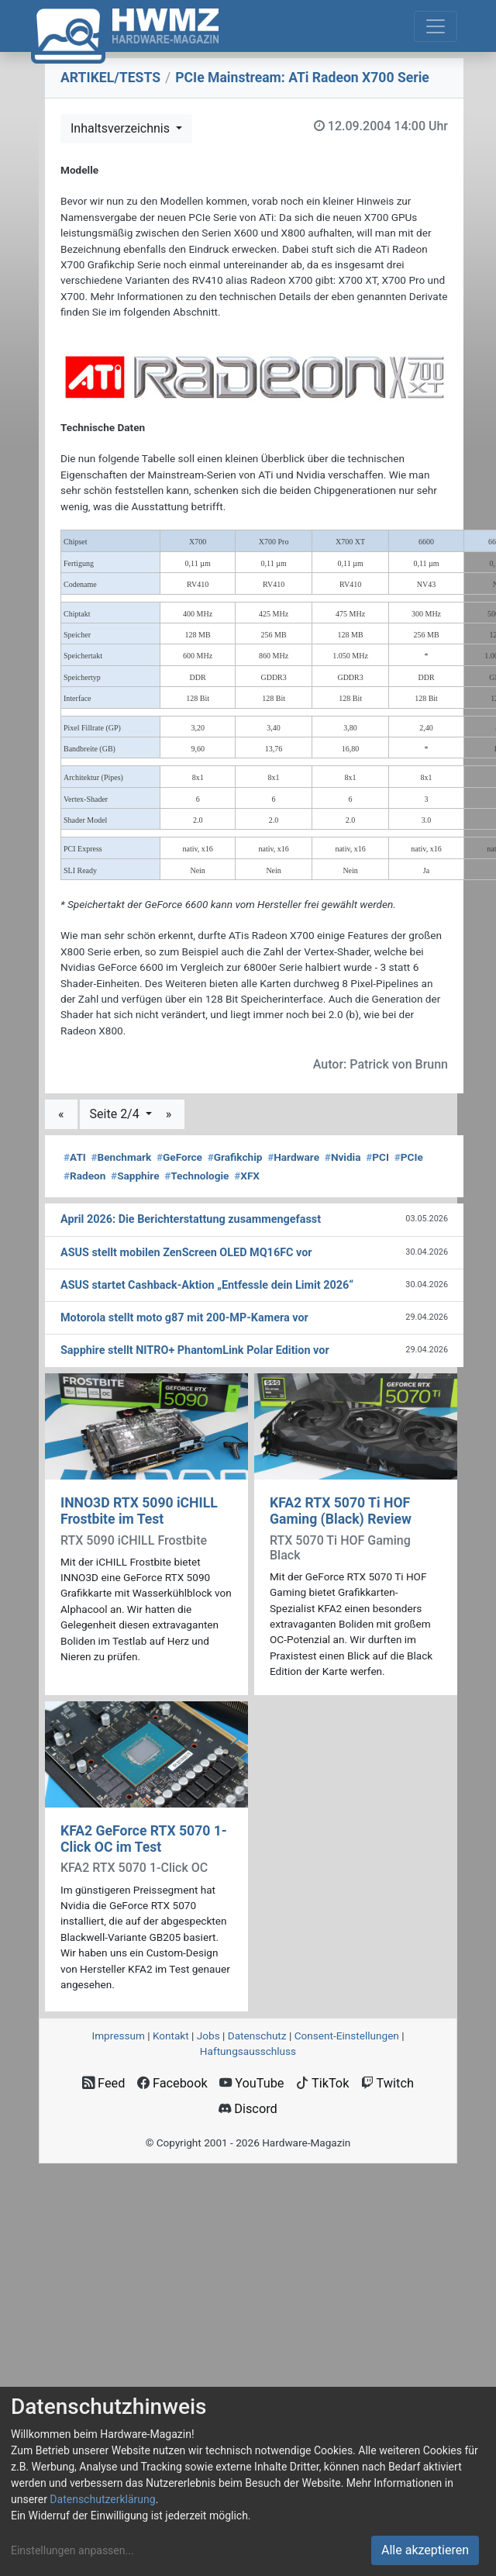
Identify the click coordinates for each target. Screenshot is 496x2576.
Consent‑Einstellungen (346, 2035)
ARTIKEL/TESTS (110, 77)
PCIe (408, 1157)
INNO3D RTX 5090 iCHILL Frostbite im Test (139, 1511)
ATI (75, 1157)
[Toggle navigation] (435, 26)
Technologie (196, 1175)
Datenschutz (257, 2035)
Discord (248, 2108)
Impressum (117, 2035)
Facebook (172, 2083)
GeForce (179, 1157)
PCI (377, 1157)
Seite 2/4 (116, 1114)
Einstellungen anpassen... (72, 2550)
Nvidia (343, 1157)
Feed (103, 2083)
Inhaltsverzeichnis (122, 128)
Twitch (387, 2083)
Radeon (84, 1175)
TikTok (323, 2083)
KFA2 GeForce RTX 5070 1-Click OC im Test (143, 1839)
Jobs (208, 2035)
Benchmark (121, 1157)
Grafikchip (235, 1157)
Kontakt (171, 2035)
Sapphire (135, 1175)
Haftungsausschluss (248, 2051)
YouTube (251, 2083)
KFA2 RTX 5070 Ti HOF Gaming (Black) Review (341, 1511)
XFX (247, 1175)
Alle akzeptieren (425, 2550)
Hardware (293, 1157)
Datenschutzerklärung (102, 2499)
